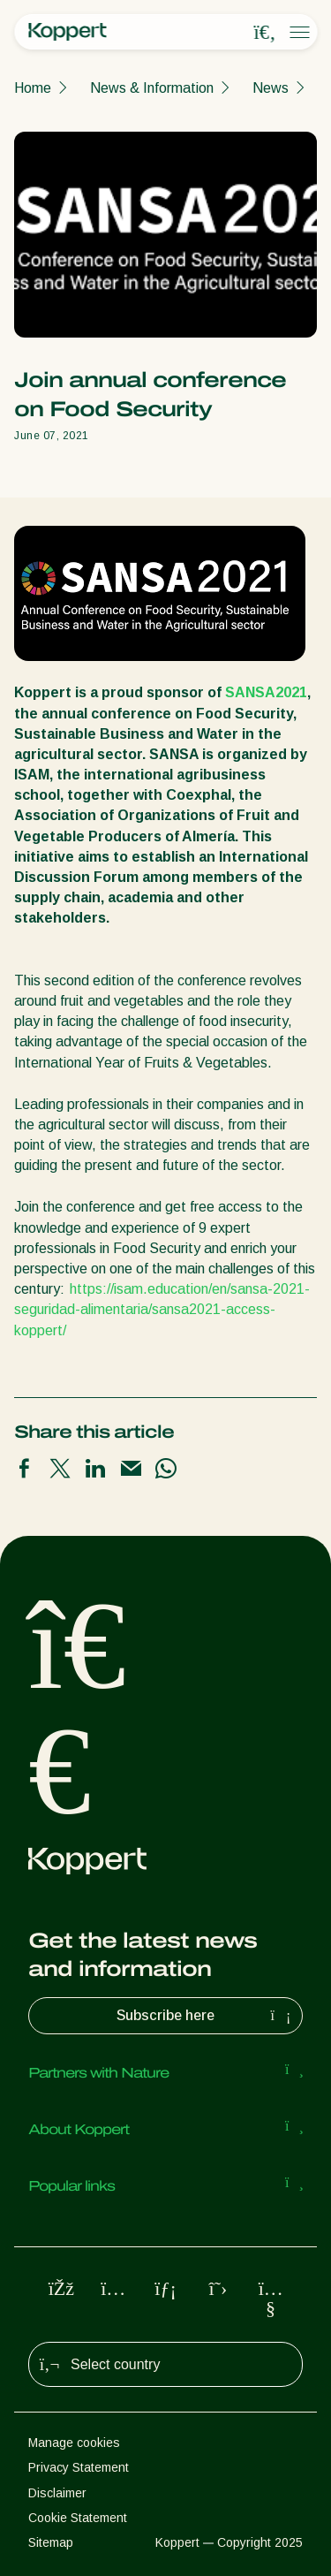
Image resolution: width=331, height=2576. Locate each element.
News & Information (152, 87)
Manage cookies (74, 2442)
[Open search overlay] (264, 32)
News (270, 87)
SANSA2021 (266, 692)
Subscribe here (206, 2016)
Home (32, 87)
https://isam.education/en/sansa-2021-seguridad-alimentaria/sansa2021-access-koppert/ (162, 1309)
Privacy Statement (78, 2467)
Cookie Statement (77, 2518)
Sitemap (50, 2542)
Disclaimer (57, 2493)
